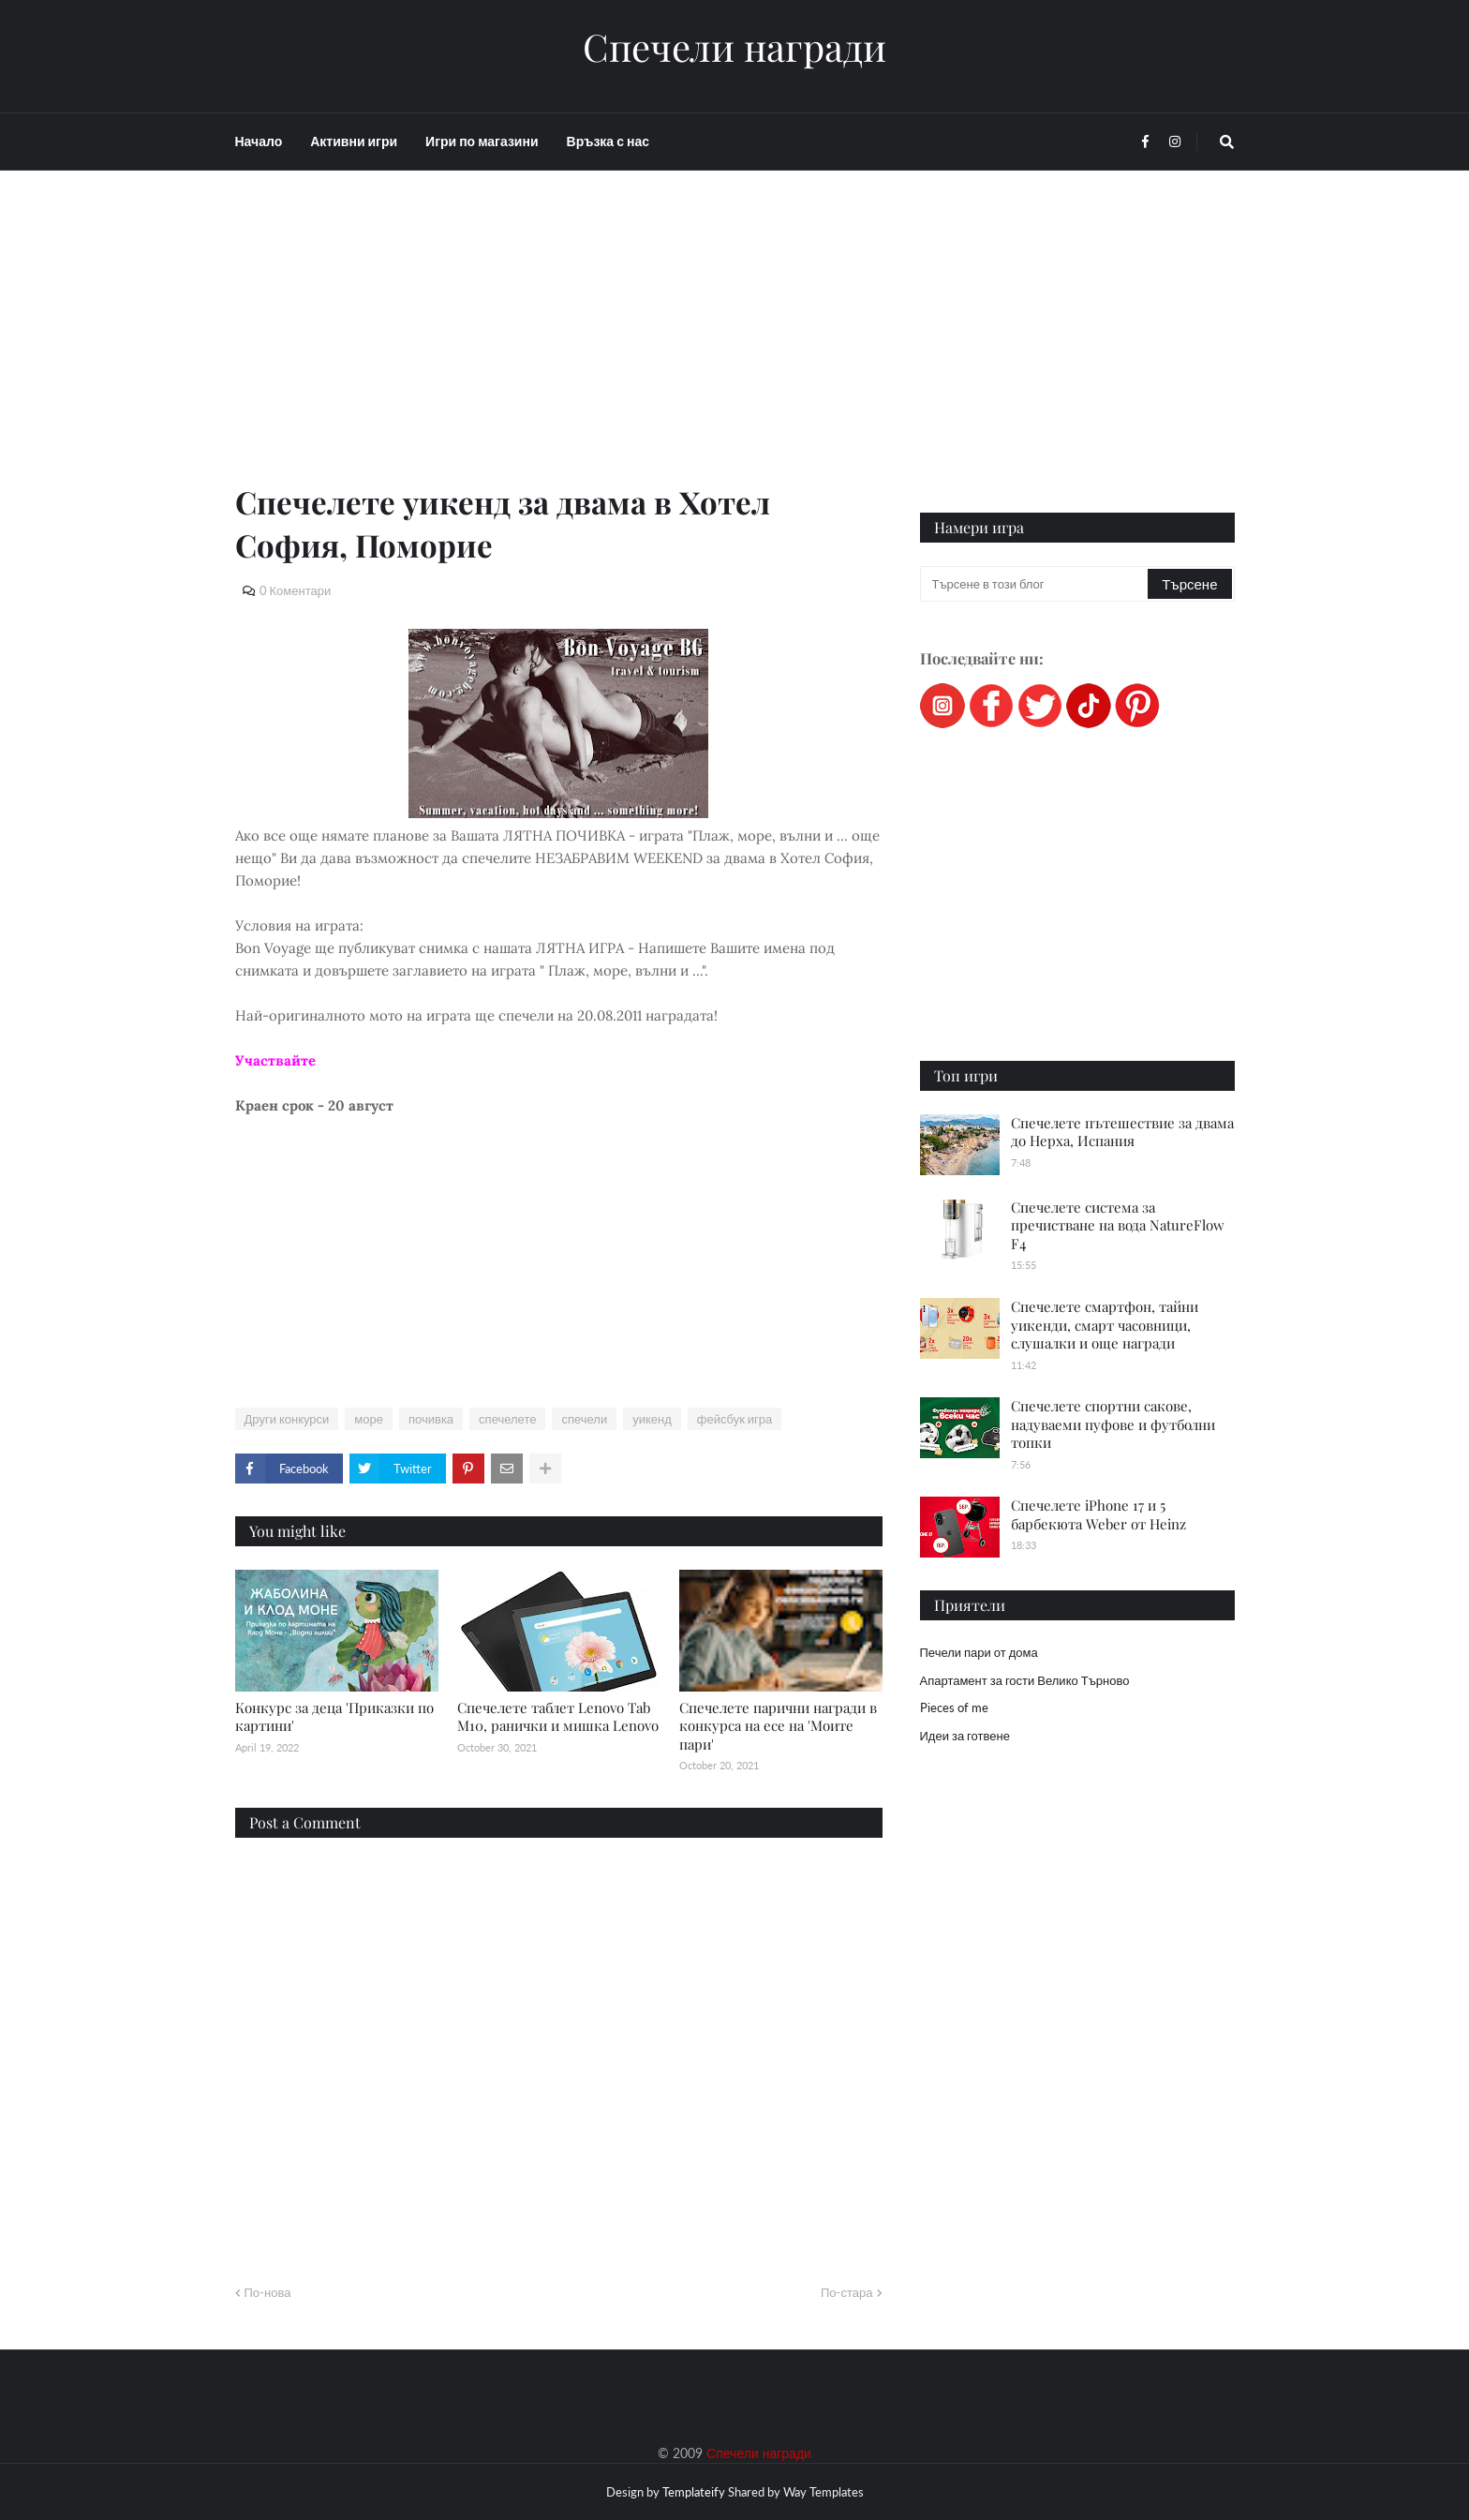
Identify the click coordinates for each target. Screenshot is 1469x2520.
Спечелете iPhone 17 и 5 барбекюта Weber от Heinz (1098, 1514)
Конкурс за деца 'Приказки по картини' (334, 1717)
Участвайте (275, 1060)
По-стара (847, 2292)
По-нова (268, 2292)
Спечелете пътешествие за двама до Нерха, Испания (1122, 1132)
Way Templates (823, 2491)
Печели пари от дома (979, 1652)
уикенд (652, 1418)
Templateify (693, 2491)
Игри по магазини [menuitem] (481, 141)
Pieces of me (954, 1707)
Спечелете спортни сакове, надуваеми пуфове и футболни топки (1113, 1424)
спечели (584, 1418)
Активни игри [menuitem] (353, 141)
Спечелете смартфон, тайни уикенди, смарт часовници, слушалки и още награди (1104, 1324)
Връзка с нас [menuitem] (608, 141)
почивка (430, 1418)
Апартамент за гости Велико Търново (1025, 1680)
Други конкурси (287, 1418)
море (368, 1418)
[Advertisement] (559, 348)
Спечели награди (734, 47)
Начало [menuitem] (259, 141)
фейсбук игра (735, 1418)
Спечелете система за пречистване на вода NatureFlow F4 (1117, 1225)
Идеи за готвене (965, 1735)
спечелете (507, 1418)
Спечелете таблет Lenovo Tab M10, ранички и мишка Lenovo (558, 1717)
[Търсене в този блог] (1036, 584)
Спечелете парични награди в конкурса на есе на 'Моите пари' (778, 1725)
